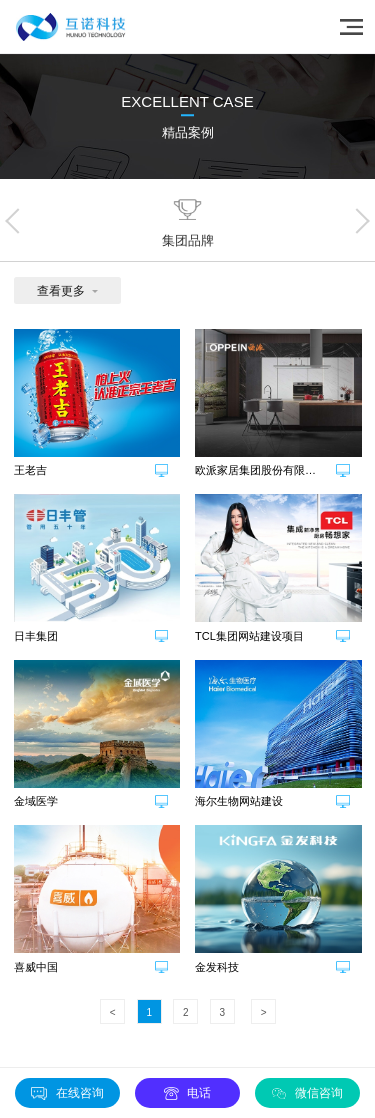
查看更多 (61, 291)
